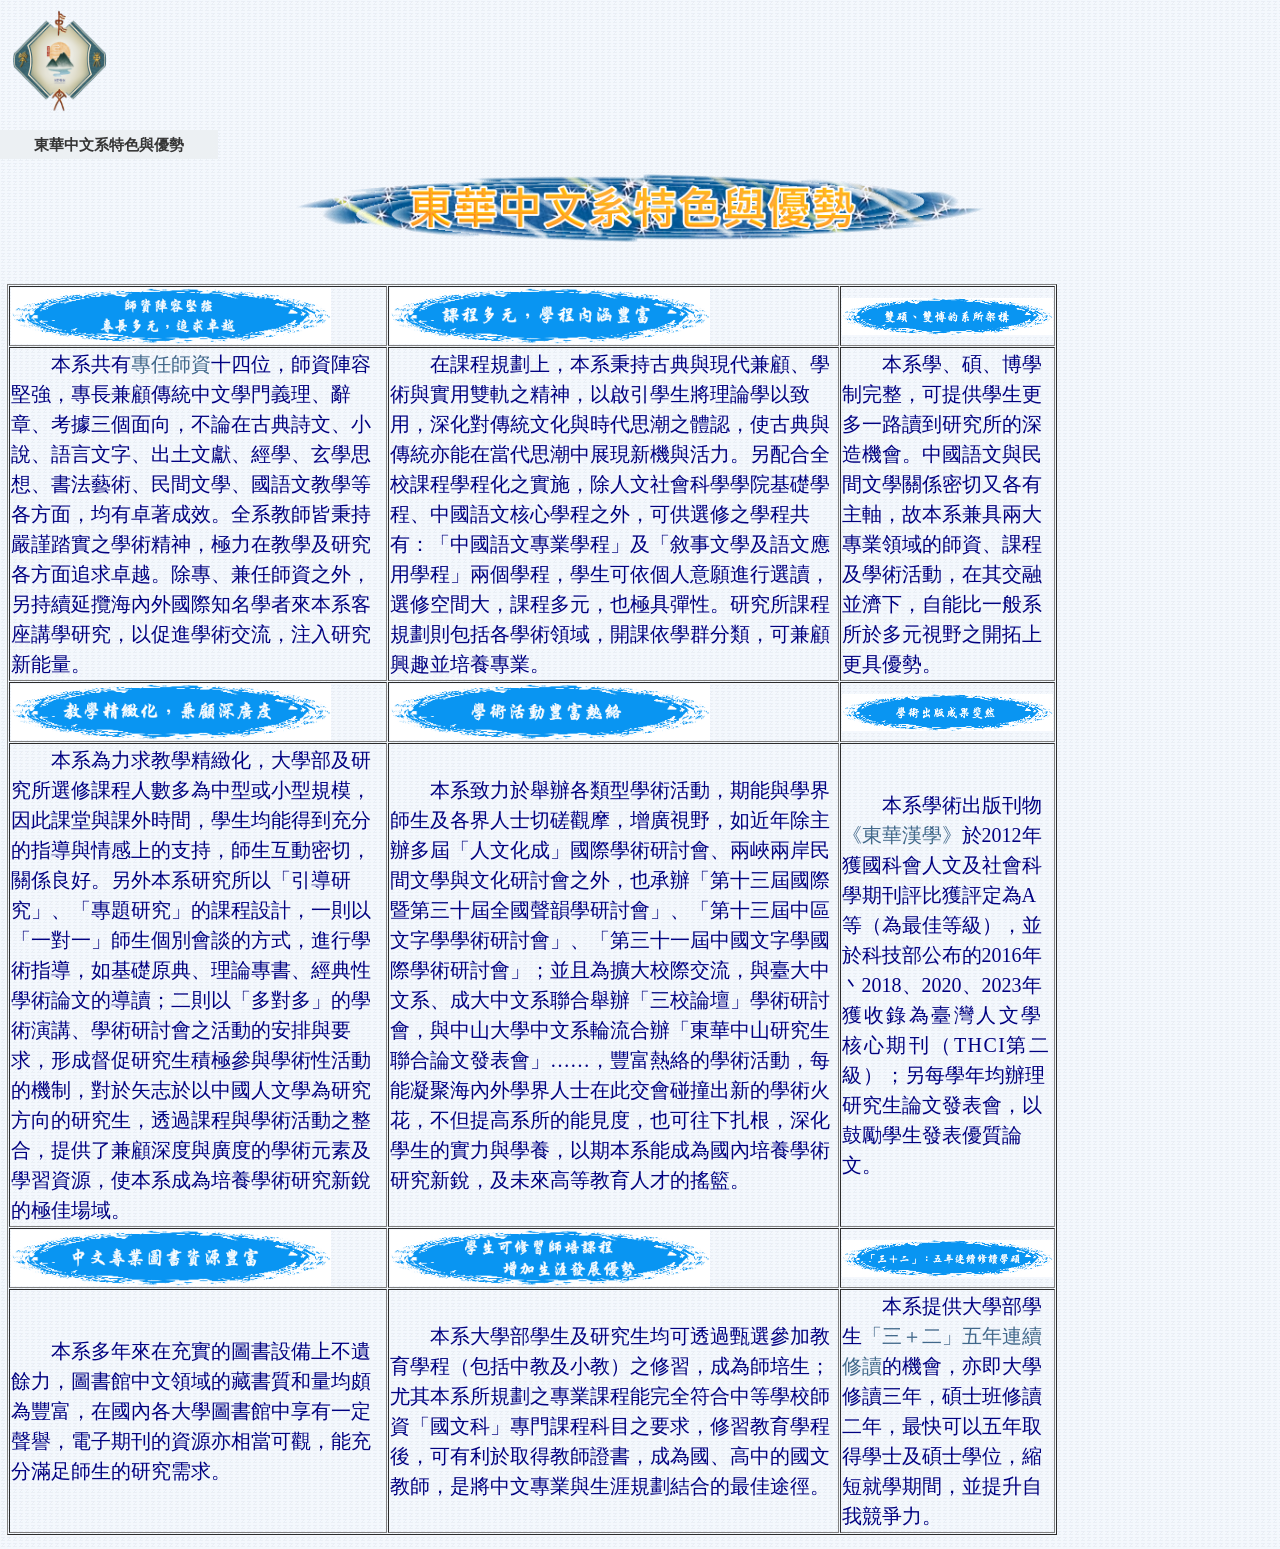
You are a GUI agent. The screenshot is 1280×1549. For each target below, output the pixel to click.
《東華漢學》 (902, 835)
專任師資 (171, 364)
